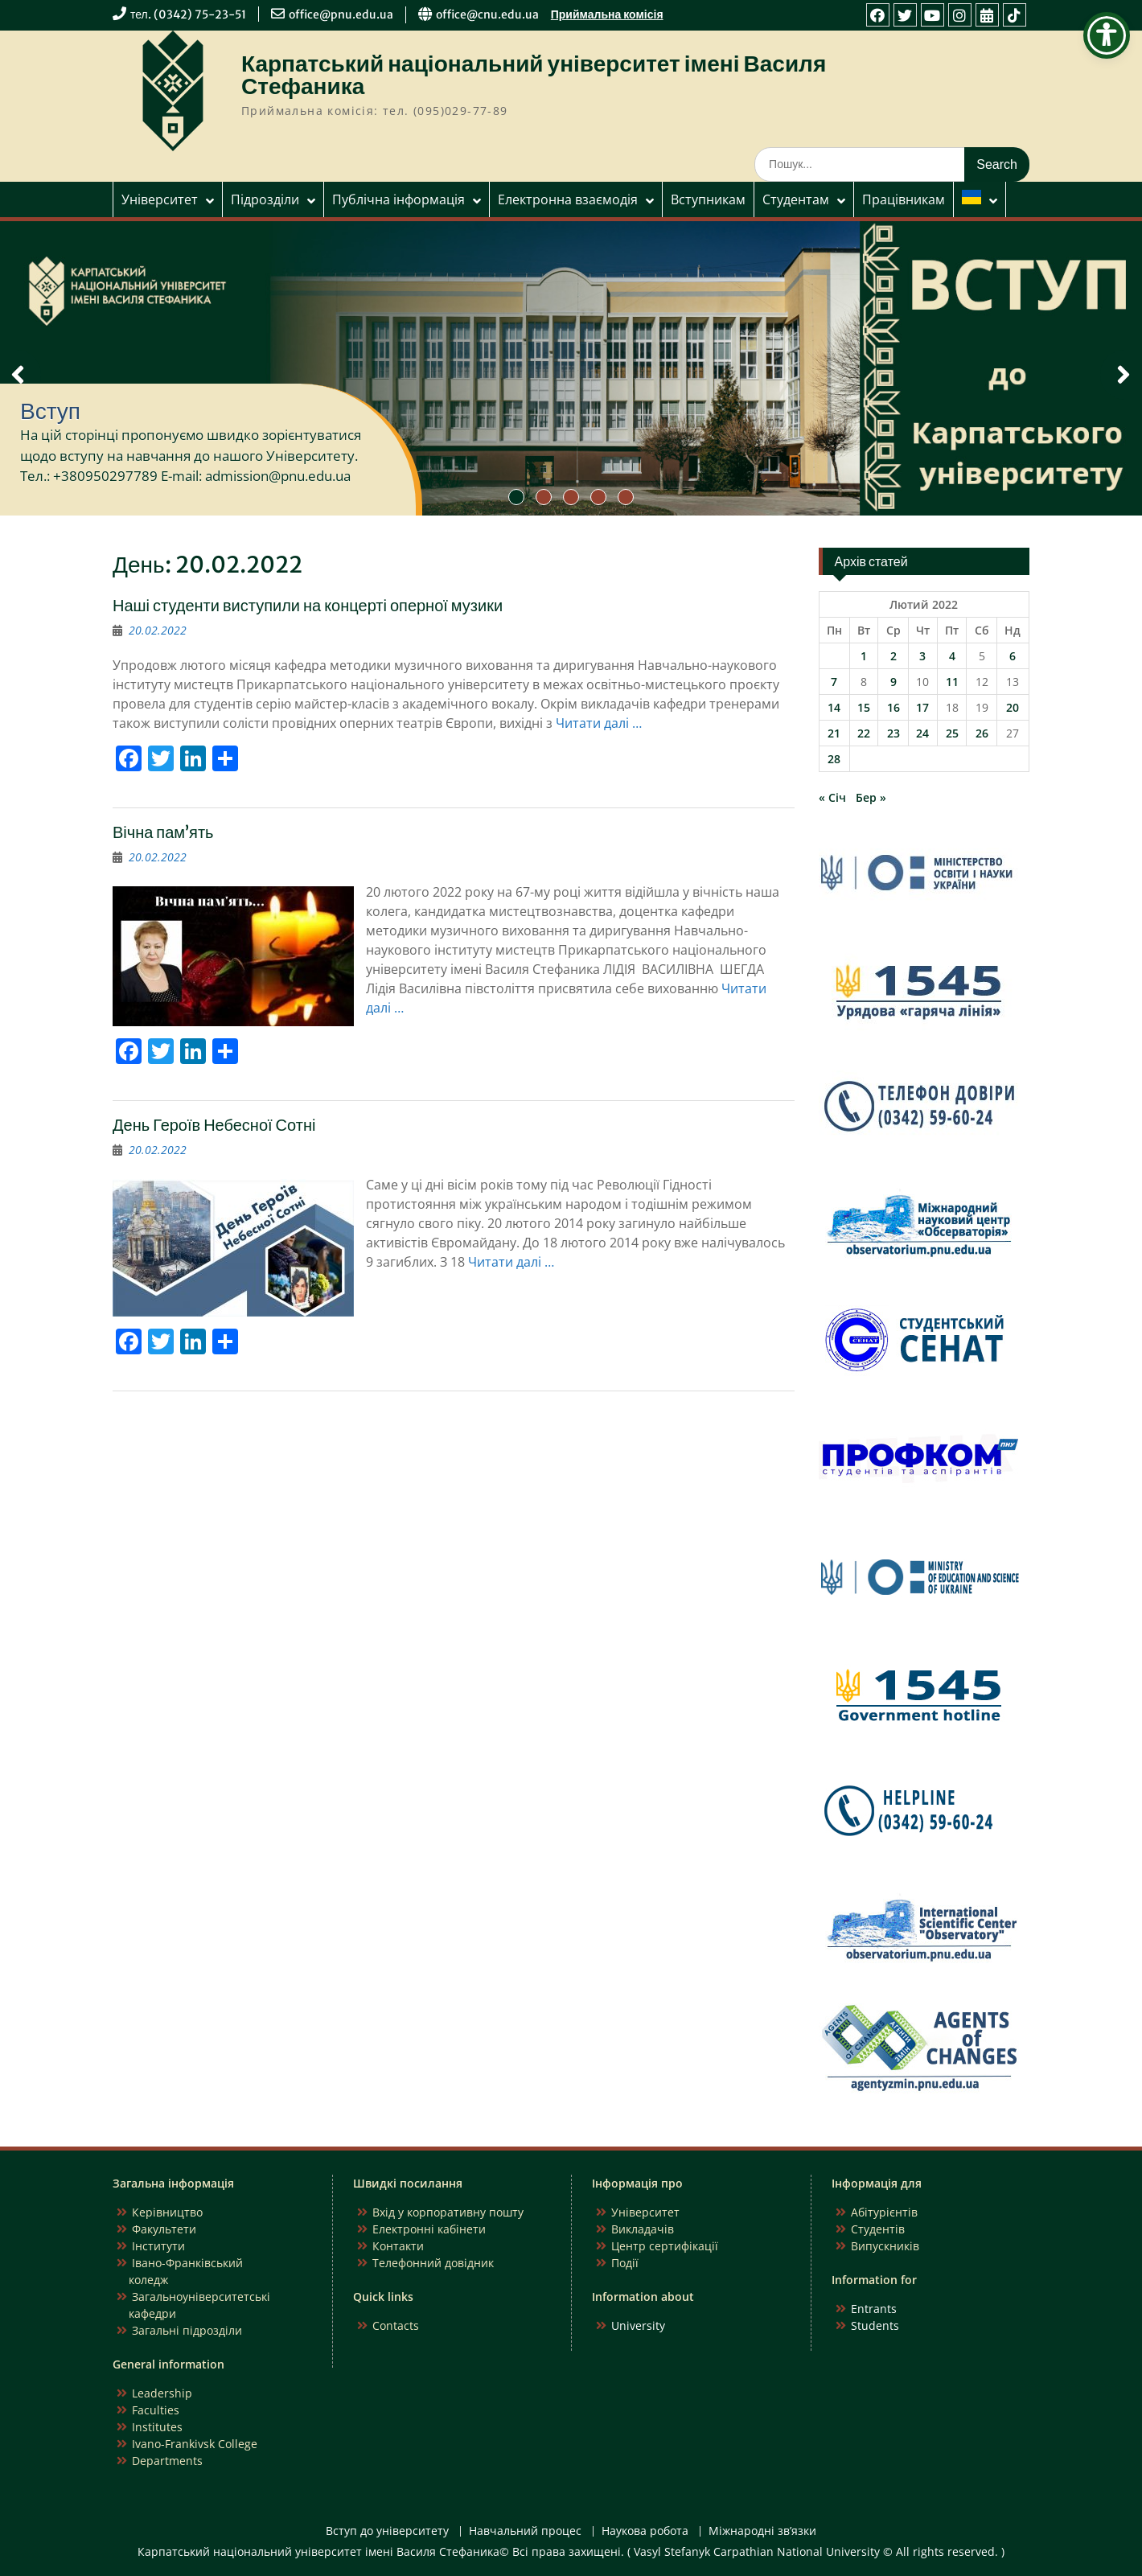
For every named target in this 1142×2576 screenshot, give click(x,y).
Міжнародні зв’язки (762, 2531)
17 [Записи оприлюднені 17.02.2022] (922, 707)
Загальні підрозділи (187, 2330)
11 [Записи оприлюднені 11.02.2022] (952, 681)
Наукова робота (645, 2531)
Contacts (395, 2325)
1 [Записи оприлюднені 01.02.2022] (864, 656)
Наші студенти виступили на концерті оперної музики (308, 605)
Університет (159, 199)
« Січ (832, 797)
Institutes (157, 2426)
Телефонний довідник (433, 2262)
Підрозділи (265, 199)
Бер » (871, 797)
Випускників (885, 2245)
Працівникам (903, 199)
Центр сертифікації (664, 2245)
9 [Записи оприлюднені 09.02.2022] (893, 681)
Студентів (878, 2229)
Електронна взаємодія (568, 199)
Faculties (155, 2410)
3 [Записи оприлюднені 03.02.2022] (922, 656)
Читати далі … (599, 723)
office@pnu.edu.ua (341, 14)
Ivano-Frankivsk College (194, 2443)
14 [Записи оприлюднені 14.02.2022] (834, 707)
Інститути (158, 2245)
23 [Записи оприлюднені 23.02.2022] (893, 733)
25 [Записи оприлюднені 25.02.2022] (952, 733)
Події (625, 2262)
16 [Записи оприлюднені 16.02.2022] (893, 707)
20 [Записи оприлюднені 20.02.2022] (1012, 707)
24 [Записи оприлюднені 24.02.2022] (922, 733)
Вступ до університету (387, 2531)
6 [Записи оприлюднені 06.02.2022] (1012, 656)
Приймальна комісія (607, 14)
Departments (167, 2460)
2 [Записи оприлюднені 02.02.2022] (893, 656)
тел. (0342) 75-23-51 (188, 14)
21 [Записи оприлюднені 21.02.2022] (834, 733)
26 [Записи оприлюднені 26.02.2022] (982, 733)
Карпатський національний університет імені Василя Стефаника (533, 75)
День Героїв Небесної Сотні (214, 1125)
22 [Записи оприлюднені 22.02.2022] (863, 733)
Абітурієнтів (884, 2212)
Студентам (795, 199)
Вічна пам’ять (163, 832)
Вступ (50, 410)
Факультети (164, 2229)
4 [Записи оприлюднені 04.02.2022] (952, 656)
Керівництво (167, 2212)
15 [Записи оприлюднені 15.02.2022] (863, 707)
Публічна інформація (398, 199)
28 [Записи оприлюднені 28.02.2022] (834, 758)
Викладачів (642, 2229)
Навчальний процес (525, 2531)
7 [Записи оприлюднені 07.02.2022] (834, 681)
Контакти (398, 2245)
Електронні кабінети (429, 2229)
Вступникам (708, 199)
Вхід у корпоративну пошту (448, 2212)
